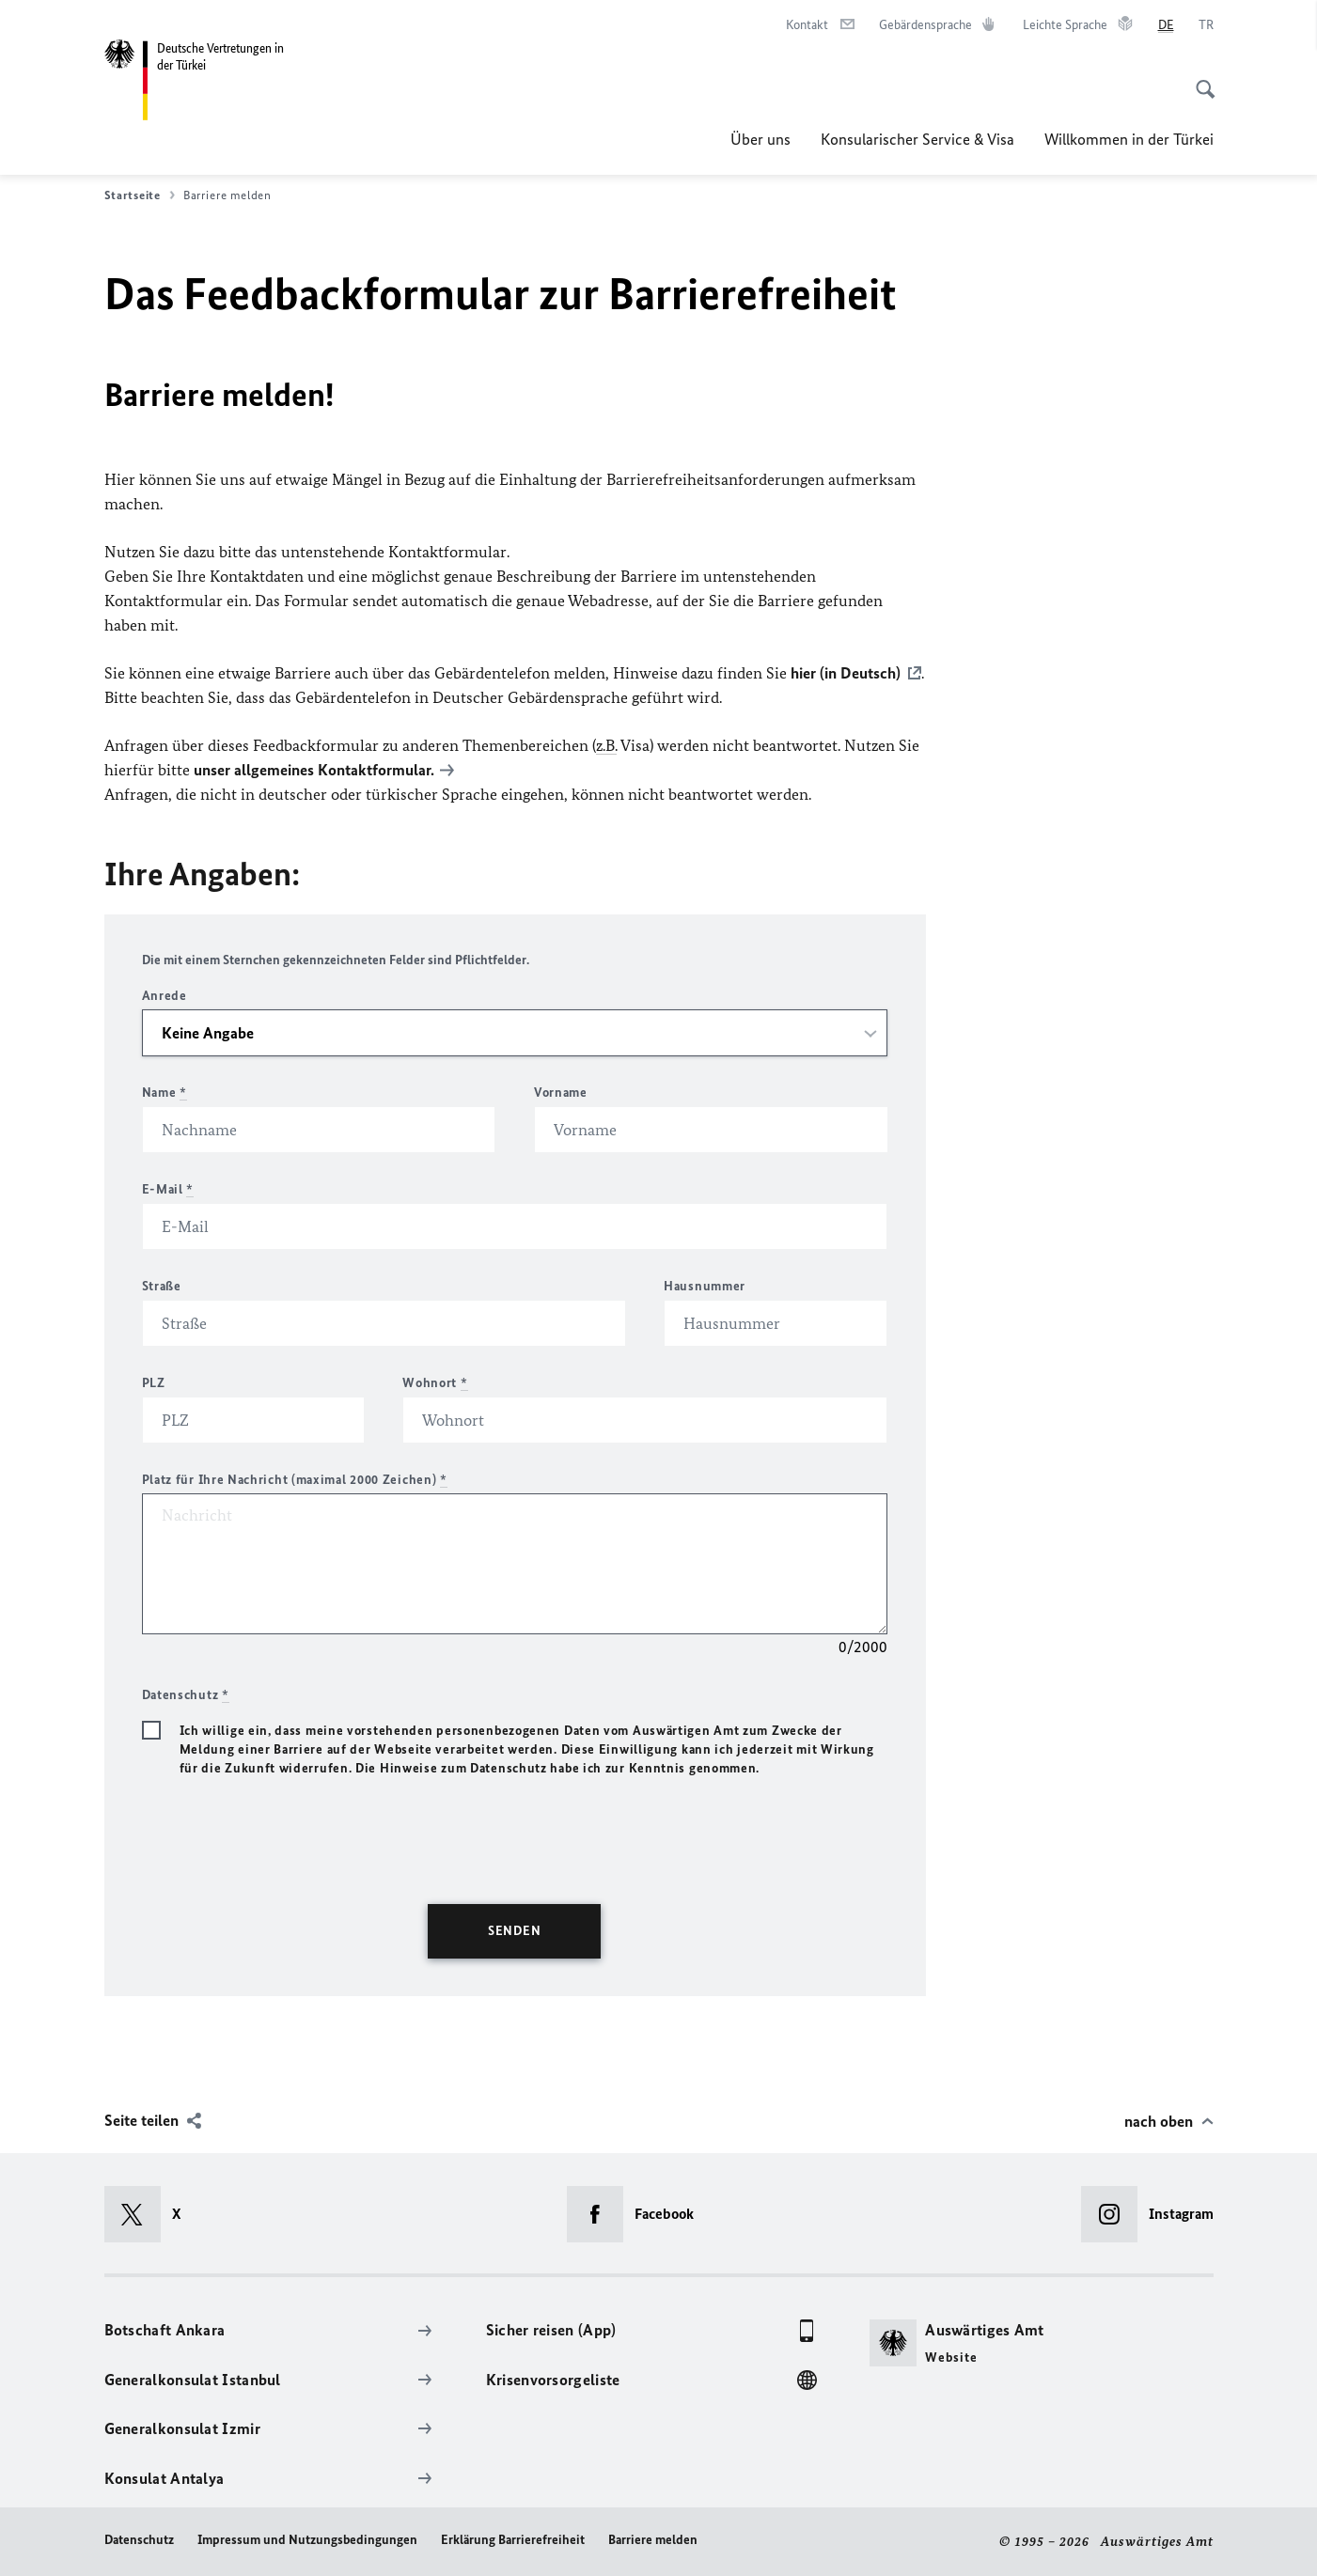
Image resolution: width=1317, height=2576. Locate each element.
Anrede (164, 996)
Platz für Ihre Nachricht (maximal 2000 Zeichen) (294, 1480)
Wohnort (434, 1383)
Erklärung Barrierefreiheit (513, 2540)
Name (164, 1093)
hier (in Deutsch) (846, 673)
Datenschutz (139, 2540)
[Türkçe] (1206, 25)
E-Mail (168, 1189)
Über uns (760, 139)
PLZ (153, 1383)
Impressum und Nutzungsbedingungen (307, 2540)
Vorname (561, 1093)
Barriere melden (653, 2540)
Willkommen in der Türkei (1129, 139)
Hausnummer (704, 1286)
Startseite (139, 195)
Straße (161, 1286)
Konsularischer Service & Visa (917, 139)
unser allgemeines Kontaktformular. (314, 769)
